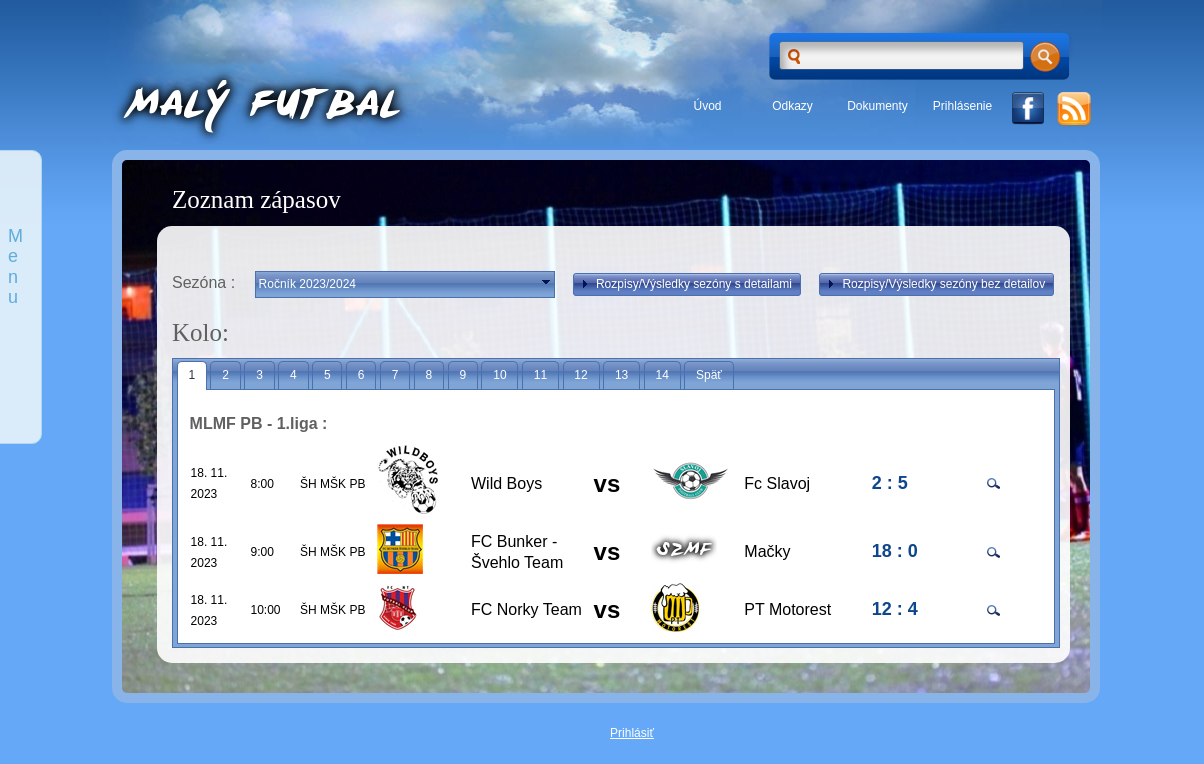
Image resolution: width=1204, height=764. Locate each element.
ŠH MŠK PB (332, 484)
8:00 (262, 484)
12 (580, 375)
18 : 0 (895, 551)
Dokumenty (877, 106)
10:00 (266, 610)
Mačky (767, 551)
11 (540, 375)
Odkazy (792, 106)
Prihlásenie (962, 106)
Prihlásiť (632, 733)
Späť (709, 375)
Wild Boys (506, 483)
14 (661, 375)
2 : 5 (890, 483)
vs (607, 483)
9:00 (262, 552)
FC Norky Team (526, 609)
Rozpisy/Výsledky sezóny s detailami (684, 284)
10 (499, 375)
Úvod (707, 106)
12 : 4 (895, 609)
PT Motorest (787, 609)
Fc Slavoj (777, 483)
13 (621, 375)
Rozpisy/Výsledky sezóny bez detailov (934, 284)
